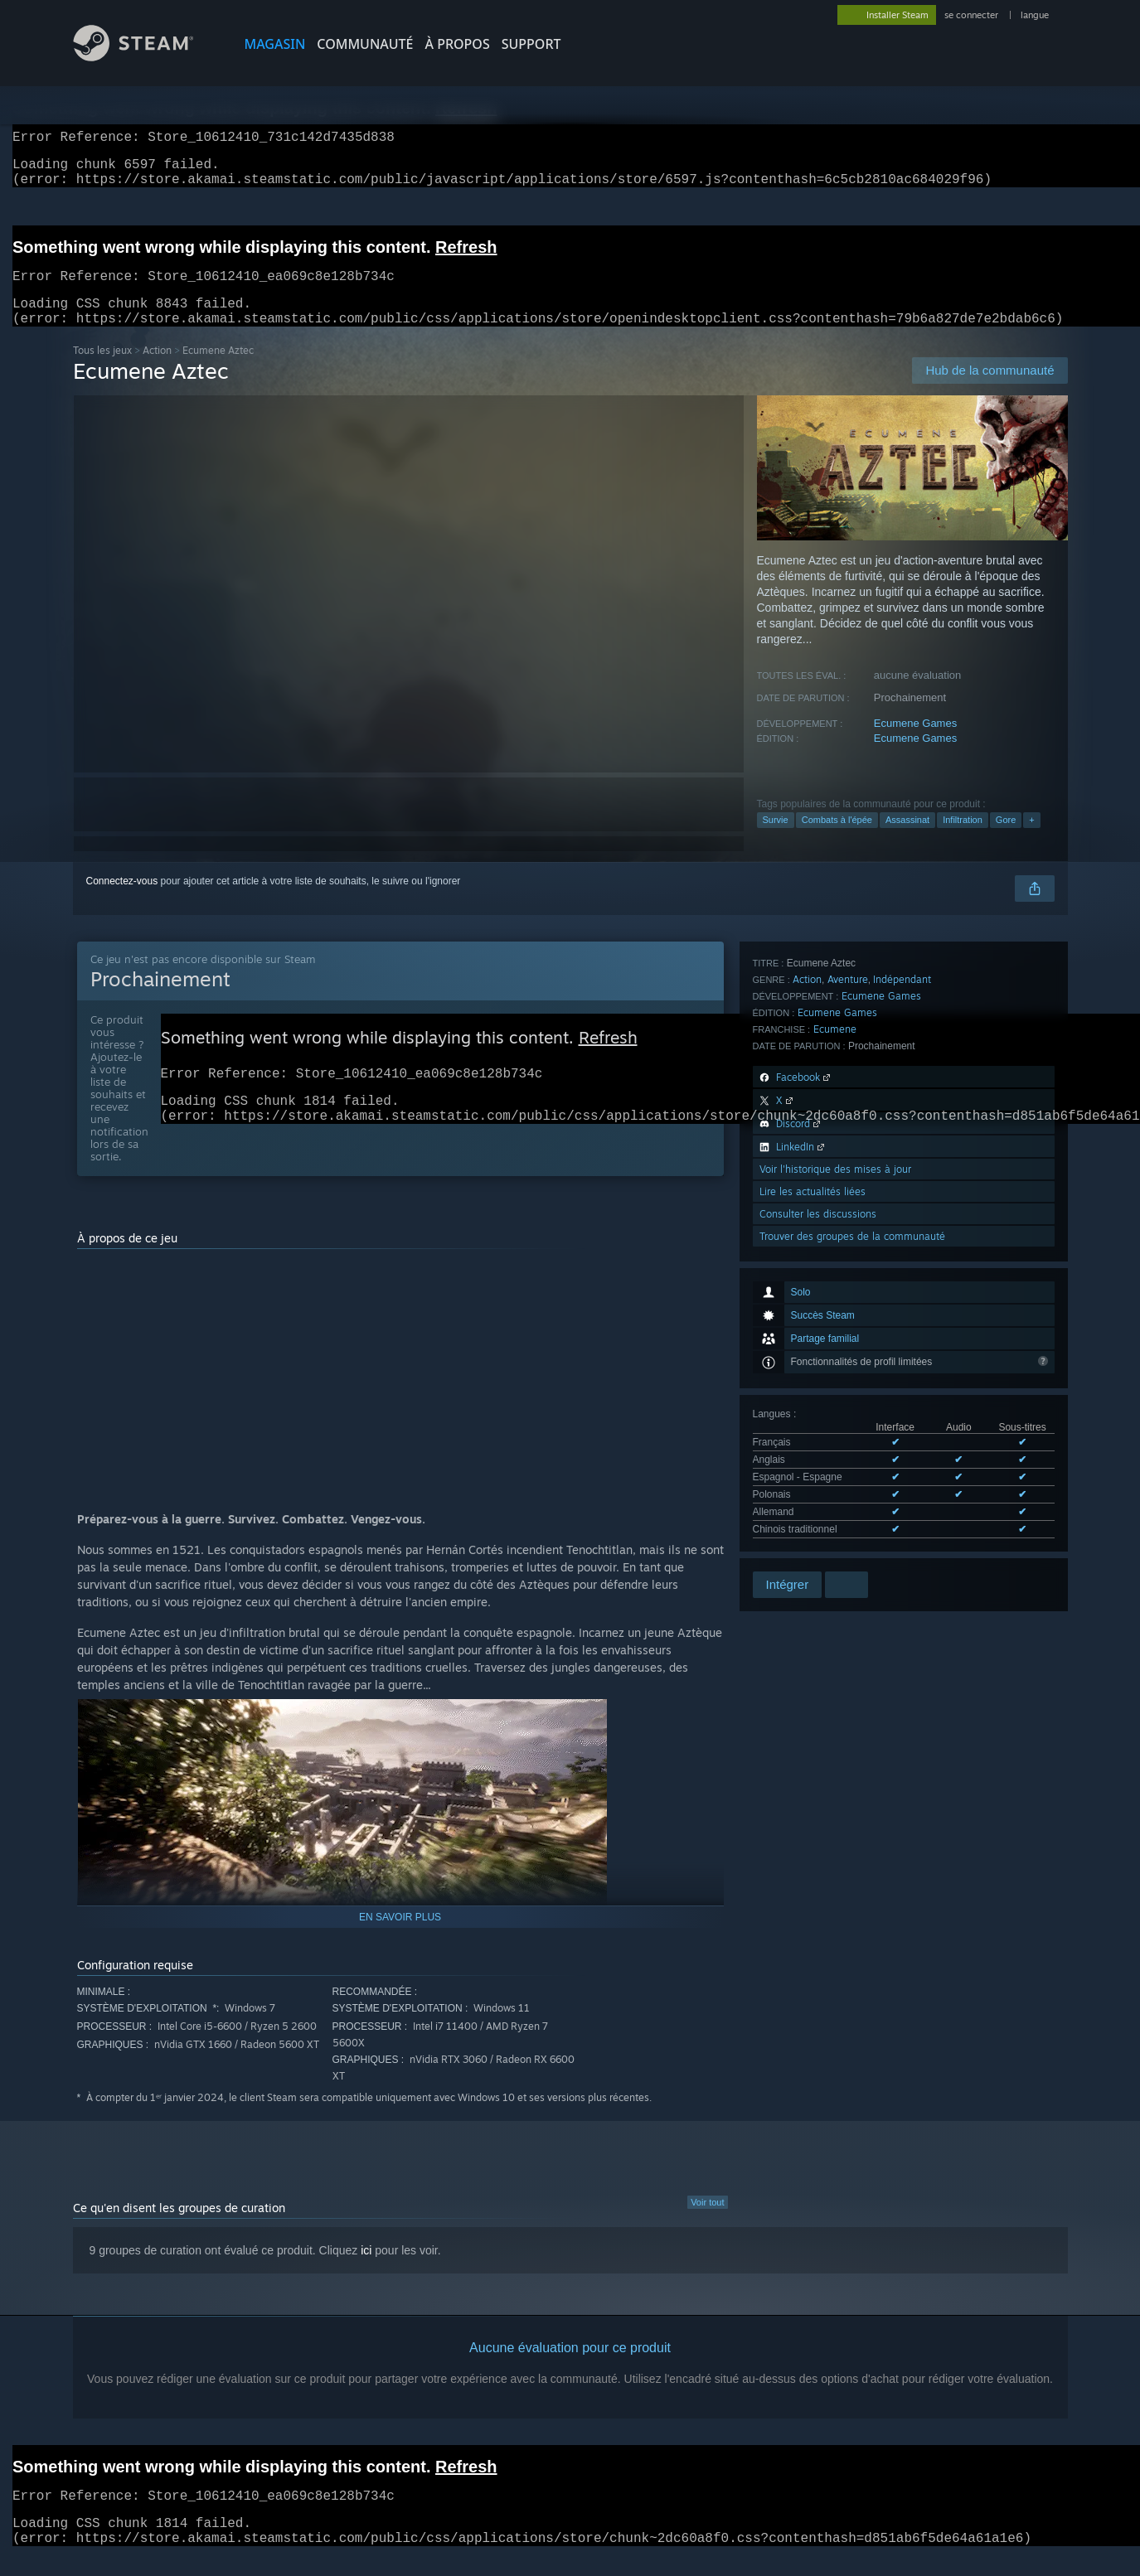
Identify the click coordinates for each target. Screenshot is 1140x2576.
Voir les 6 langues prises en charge (830, 1224)
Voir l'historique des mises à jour (835, 1477)
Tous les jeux (102, 370)
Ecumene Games (915, 743)
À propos (457, 44)
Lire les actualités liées (812, 1500)
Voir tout (707, 2222)
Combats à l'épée (837, 840)
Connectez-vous (122, 901)
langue (1035, 15)
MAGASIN (275, 44)
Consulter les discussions (817, 1522)
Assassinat (907, 840)
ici (366, 2270)
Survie (775, 840)
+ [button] (1031, 840)
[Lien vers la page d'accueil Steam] (146, 57)
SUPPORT (531, 44)
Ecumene (834, 1337)
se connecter (972, 15)
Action (157, 370)
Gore (1006, 840)
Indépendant (902, 1287)
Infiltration (962, 840)
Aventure (847, 1287)
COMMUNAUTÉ (365, 44)
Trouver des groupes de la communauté (852, 1544)
